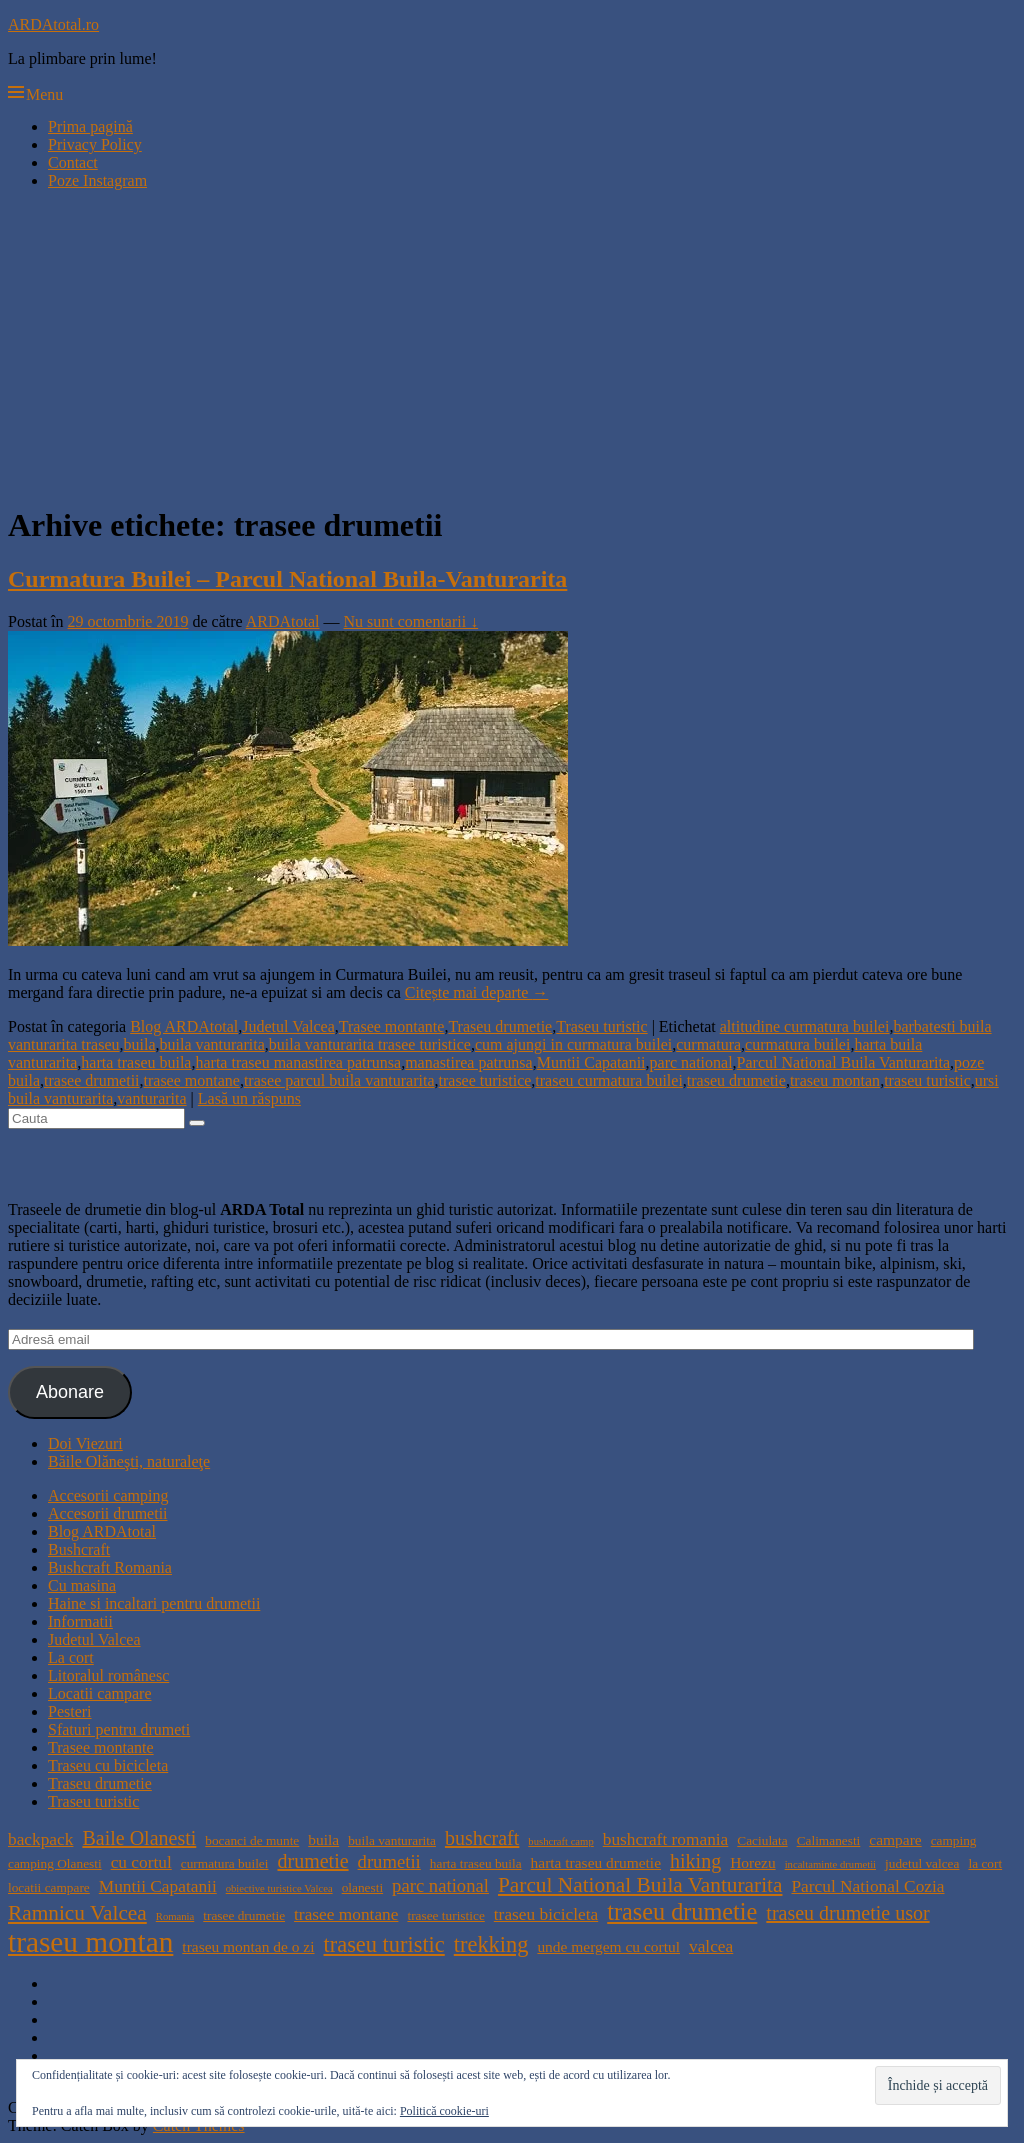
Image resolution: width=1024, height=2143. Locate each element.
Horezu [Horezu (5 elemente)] (752, 1862)
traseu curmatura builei (609, 1080)
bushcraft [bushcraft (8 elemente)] (482, 1838)
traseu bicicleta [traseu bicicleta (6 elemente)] (546, 1914)
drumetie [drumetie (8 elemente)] (312, 1861)
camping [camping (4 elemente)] (954, 1840)
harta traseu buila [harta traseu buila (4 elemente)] (476, 1863)
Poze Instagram (97, 180)
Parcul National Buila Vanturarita (843, 1062)
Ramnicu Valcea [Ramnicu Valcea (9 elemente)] (77, 1913)
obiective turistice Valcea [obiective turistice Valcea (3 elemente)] (279, 1888)
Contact (73, 162)
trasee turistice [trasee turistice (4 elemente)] (445, 1915)
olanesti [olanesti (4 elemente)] (362, 1887)
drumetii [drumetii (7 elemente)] (389, 1861)
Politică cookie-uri (444, 2111)
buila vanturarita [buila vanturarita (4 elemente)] (392, 1840)
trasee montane (192, 1080)
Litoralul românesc (108, 1675)
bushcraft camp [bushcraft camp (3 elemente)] (560, 1841)
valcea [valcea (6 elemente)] (711, 1946)
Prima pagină (90, 126)
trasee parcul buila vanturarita (339, 1080)
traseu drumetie (736, 1080)
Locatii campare (100, 1693)
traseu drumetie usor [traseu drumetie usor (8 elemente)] (847, 1913)
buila (140, 1044)
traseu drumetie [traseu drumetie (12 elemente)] (682, 1911)
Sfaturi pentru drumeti (119, 1729)
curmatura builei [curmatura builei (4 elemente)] (225, 1863)
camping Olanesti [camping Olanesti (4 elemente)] (55, 1863)
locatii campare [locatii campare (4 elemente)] (49, 1887)
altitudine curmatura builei (805, 1026)
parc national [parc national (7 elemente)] (440, 1885)
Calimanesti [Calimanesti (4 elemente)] (829, 1840)
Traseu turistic (601, 1026)
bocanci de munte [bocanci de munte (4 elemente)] (252, 1840)
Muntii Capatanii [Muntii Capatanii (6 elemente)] (158, 1886)
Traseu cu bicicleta (108, 1765)
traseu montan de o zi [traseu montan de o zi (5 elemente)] (248, 1946)
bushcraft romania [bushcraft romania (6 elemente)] (666, 1839)
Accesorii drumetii (108, 1513)
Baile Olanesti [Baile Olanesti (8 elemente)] (139, 1838)
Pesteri (70, 1711)
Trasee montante (392, 1026)
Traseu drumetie (500, 1026)
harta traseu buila (136, 1062)
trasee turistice (485, 1080)
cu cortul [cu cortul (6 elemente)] (141, 1862)
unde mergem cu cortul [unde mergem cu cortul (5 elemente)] (608, 1946)
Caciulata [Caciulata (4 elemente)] (762, 1840)
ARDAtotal (283, 621)
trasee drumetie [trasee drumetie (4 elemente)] (244, 1915)
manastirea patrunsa (469, 1062)
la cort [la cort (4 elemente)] (985, 1863)
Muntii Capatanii (591, 1062)
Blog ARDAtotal (184, 1026)
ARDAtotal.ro (53, 24)
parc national (691, 1062)
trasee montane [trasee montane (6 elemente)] (346, 1914)
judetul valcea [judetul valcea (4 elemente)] (922, 1863)
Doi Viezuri (85, 1443)
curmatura (708, 1044)
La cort (71, 1657)
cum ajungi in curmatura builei (573, 1044)
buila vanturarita (212, 1044)
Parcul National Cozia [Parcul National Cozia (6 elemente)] (867, 1886)
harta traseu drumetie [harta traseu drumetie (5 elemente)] (596, 1862)
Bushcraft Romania (110, 1567)
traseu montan (835, 1080)
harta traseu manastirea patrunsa (298, 1062)
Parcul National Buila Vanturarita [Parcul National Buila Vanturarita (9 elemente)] (640, 1885)
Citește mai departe (477, 992)
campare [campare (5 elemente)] (895, 1839)
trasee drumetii (92, 1080)
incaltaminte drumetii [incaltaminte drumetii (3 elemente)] (830, 1864)
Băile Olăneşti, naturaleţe (129, 1461)
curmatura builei (797, 1044)
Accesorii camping (108, 1495)
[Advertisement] (512, 346)
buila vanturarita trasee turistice (370, 1044)
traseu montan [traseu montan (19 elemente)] (90, 1942)
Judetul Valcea (288, 1026)
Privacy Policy (95, 144)
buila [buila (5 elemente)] (323, 1839)
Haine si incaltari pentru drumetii (154, 1603)
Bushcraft (79, 1549)
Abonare (70, 1392)
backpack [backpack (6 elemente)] (40, 1839)
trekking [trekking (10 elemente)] (491, 1944)
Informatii (80, 1621)
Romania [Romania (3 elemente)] (175, 1916)
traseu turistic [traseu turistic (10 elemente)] (384, 1944)
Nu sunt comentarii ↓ (411, 621)
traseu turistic (927, 1080)
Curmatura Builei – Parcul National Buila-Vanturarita (287, 579)
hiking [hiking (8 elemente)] (695, 1861)
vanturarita (151, 1098)
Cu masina (82, 1585)
